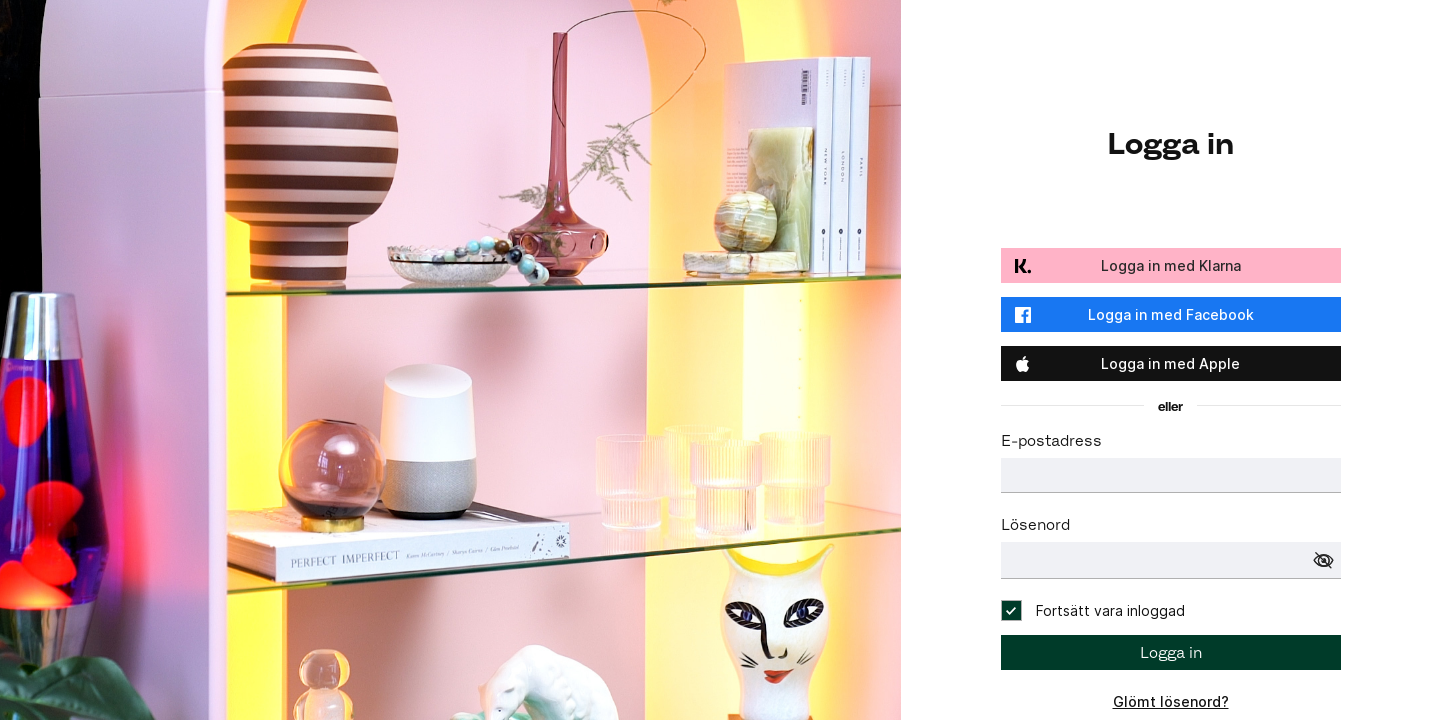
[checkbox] (1093, 610)
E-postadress (1051, 440)
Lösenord (1035, 524)
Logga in (1171, 652)
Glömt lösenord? (1171, 701)
